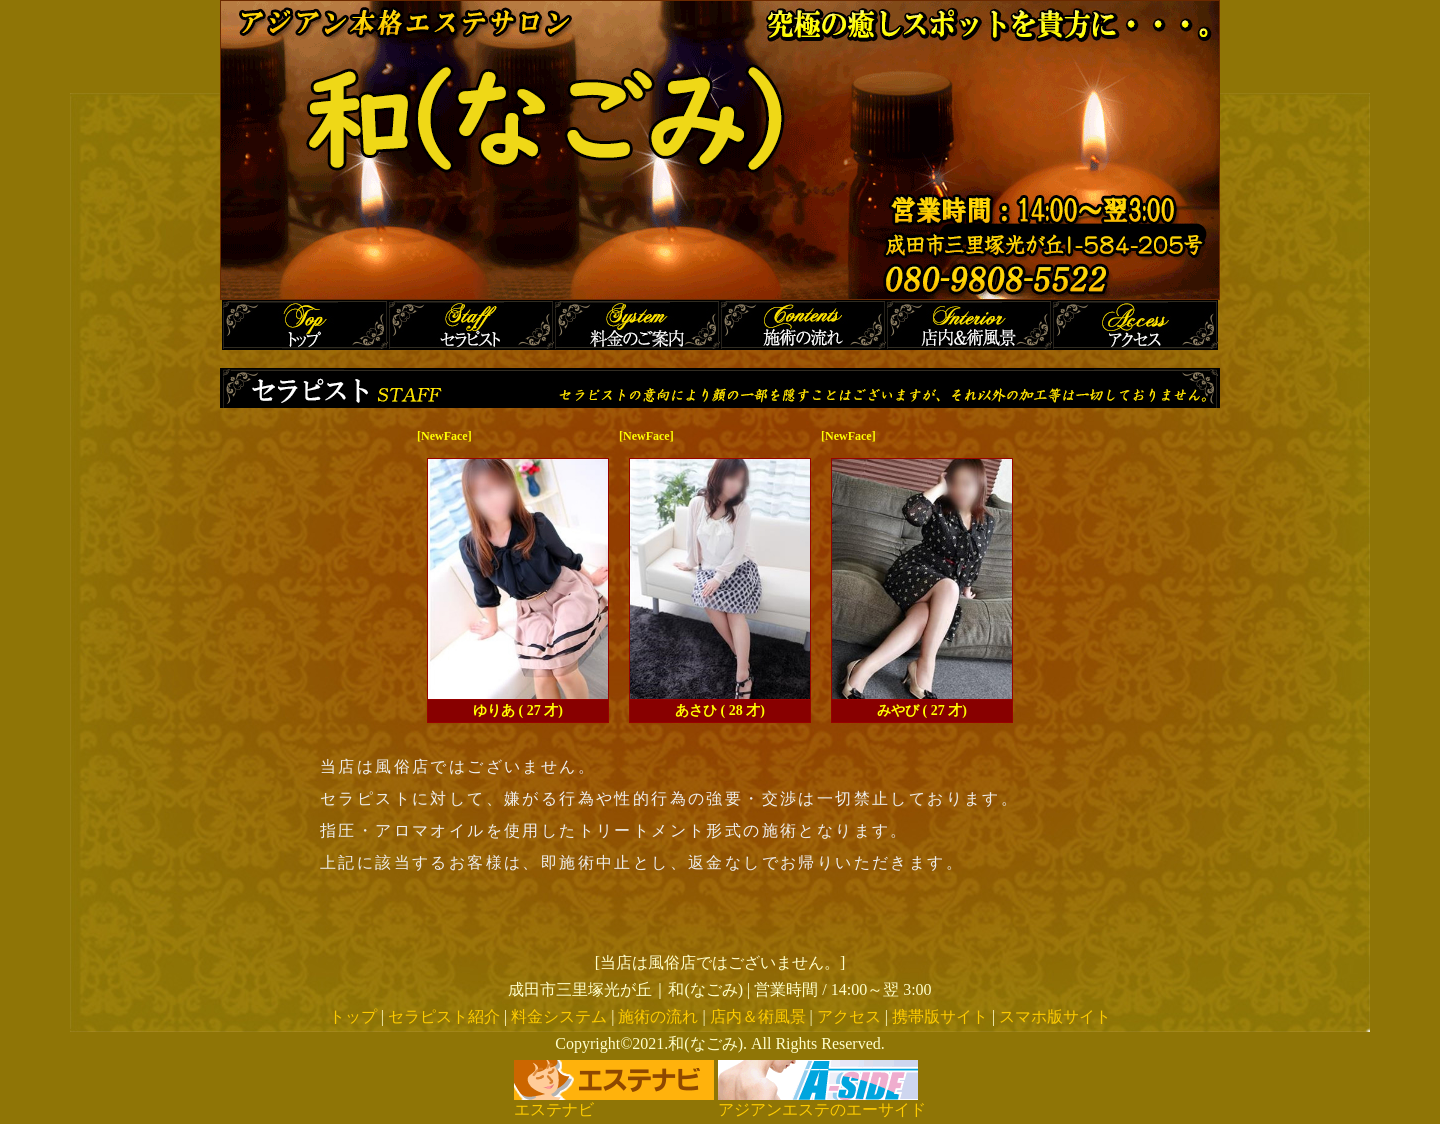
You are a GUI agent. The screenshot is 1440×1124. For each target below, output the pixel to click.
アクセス (849, 1016)
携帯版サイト (940, 1016)
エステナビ (614, 1102)
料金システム (559, 1016)
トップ (353, 1016)
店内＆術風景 (758, 1016)
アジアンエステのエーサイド (822, 1102)
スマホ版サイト (1055, 1016)
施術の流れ (658, 1016)
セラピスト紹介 (444, 1016)
